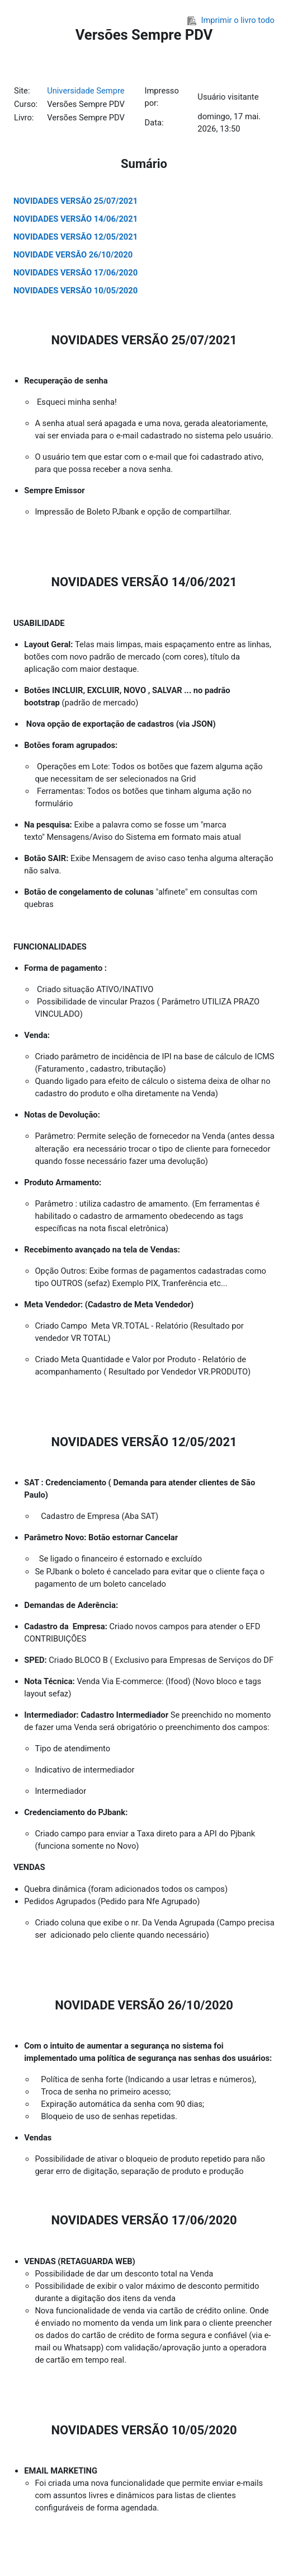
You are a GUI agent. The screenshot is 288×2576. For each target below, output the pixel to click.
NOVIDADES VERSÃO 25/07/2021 (75, 201)
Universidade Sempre (85, 91)
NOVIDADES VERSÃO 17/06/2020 (75, 273)
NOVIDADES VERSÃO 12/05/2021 (75, 237)
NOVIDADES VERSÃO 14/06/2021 (75, 219)
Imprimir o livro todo (231, 20)
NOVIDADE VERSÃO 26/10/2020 (73, 255)
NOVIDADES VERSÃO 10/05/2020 (75, 291)
